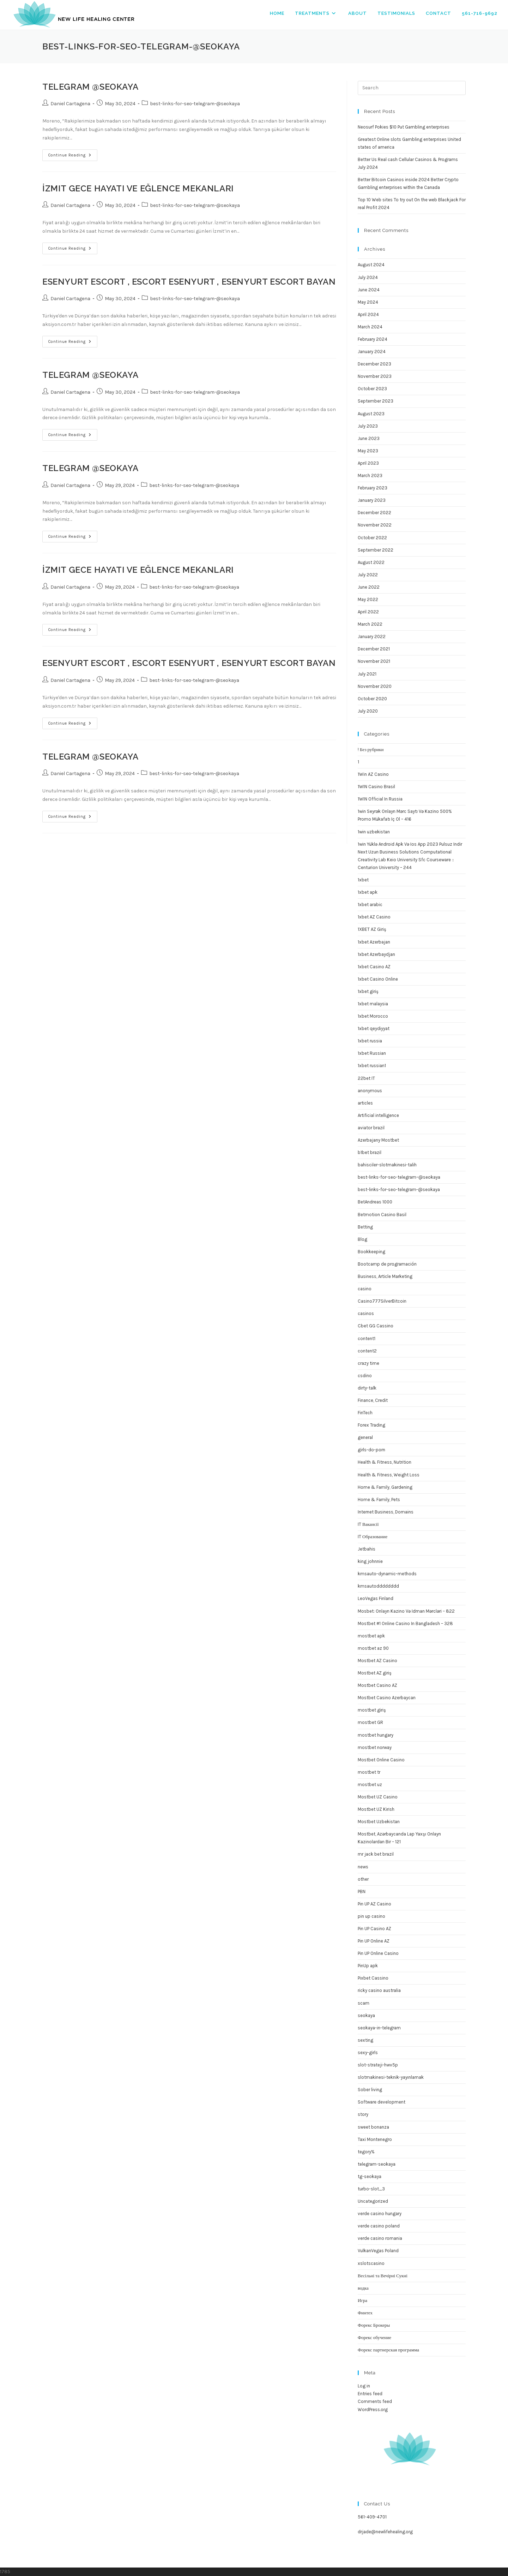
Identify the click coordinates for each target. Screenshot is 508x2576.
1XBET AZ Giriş (372, 929)
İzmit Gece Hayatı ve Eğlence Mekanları (138, 188)
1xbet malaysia (373, 1003)
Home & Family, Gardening (385, 1487)
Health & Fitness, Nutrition (384, 1462)
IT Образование (372, 1536)
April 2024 (368, 314)
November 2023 (375, 376)
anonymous (370, 1090)
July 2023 (368, 426)
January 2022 (372, 636)
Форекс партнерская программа (388, 2349)
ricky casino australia (379, 1990)
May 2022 (368, 599)
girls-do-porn (371, 1449)
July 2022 (368, 574)
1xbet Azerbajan (374, 942)
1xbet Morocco (373, 1016)
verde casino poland (379, 2226)
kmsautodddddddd (378, 1586)
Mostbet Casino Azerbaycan (387, 1697)
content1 (366, 1338)
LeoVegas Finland (375, 1598)
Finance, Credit (373, 1400)
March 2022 (370, 624)
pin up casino (371, 1916)
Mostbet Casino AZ (377, 1685)
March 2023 (370, 475)
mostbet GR (370, 1722)
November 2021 (374, 661)
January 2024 (372, 351)
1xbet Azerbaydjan (376, 954)
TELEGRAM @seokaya (90, 87)
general (365, 1437)
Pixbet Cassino (373, 1978)
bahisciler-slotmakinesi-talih (387, 1164)
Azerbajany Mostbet (378, 1140)
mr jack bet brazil (376, 1854)
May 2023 (368, 450)
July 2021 (367, 674)
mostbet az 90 (373, 1648)
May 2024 (368, 302)
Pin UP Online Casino (378, 1953)
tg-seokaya (369, 2176)
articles (365, 1103)
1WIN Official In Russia (380, 799)
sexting (365, 2040)
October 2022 (372, 537)
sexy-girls (368, 2052)
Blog (362, 1239)
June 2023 (369, 438)
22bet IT (366, 1078)
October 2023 (372, 388)
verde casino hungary (379, 2213)
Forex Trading (371, 1425)
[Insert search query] (412, 88)
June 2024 (369, 289)
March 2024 (370, 326)
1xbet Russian (372, 1053)
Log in (364, 2385)
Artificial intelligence (378, 1115)
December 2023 (374, 364)
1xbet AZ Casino (374, 917)
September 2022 (375, 550)
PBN (361, 1891)
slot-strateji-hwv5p (378, 2065)
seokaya (366, 2015)
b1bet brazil (369, 1152)
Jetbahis (366, 1549)
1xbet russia (370, 1040)
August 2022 (371, 562)
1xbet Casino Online (378, 979)
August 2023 (371, 413)
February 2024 (372, 339)
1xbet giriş (368, 991)
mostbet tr (369, 1772)
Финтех (365, 2312)
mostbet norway (375, 1747)
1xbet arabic (370, 904)
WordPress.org (373, 2409)
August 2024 (371, 264)
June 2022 (369, 587)
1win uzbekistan (374, 831)
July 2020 (368, 711)
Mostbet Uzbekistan (379, 1821)
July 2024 (368, 277)
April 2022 (368, 611)
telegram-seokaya (376, 2164)
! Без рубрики (371, 749)
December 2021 (374, 649)
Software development (381, 2102)
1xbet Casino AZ (374, 966)
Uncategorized (373, 2201)
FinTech (365, 1412)
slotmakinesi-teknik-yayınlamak (391, 2077)
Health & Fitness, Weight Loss (388, 1474)
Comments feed (375, 2401)
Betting (365, 1227)
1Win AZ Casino (373, 774)
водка (363, 2288)
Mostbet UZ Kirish (376, 1809)
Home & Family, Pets (379, 1499)
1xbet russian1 (372, 1065)
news (363, 1866)
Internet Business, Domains (385, 1512)
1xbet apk (367, 892)
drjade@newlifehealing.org (385, 2531)
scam (363, 2003)
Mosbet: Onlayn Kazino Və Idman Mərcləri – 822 (406, 1611)
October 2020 (372, 698)
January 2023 (372, 500)
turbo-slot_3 (371, 2188)
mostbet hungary (375, 1735)
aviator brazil (371, 1127)
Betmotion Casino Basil (382, 1214)
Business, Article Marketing (385, 1276)
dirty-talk (367, 1388)
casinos (366, 1313)
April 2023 (368, 463)
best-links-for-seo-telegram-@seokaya (195, 104)
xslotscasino (371, 2263)
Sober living (370, 2089)
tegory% (366, 2151)
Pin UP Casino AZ (374, 1928)
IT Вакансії (368, 1524)
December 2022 (374, 512)
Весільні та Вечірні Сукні (382, 2275)
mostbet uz (370, 1784)
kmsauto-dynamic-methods (387, 1573)
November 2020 (375, 686)
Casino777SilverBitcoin (382, 1301)
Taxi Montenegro (375, 2139)
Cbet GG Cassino (375, 1325)
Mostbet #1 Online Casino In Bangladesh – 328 (405, 1623)
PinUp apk (368, 1965)
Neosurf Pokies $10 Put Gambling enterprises (403, 127)
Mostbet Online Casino (381, 1759)
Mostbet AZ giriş (375, 1673)
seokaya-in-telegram (379, 2027)
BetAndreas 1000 (375, 1201)
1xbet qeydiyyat (373, 1028)
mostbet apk (371, 1635)
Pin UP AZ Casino (374, 1903)
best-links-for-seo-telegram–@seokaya (399, 1177)
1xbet (363, 879)
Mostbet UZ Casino (378, 1796)
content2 (367, 1351)
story (363, 2114)
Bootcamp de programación (387, 1264)
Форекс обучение (374, 2337)
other (363, 1879)
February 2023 (372, 487)
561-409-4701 (372, 2517)
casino (364, 1288)
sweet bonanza (373, 2127)
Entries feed (370, 2393)
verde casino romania (380, 2238)
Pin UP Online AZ (373, 1941)
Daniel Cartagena (70, 104)
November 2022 (375, 525)
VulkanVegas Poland (378, 2250)
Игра (362, 2300)
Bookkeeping (371, 1251)
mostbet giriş (372, 1710)
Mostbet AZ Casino (377, 1660)
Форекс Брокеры (374, 2325)
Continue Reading (72, 156)
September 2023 (375, 401)
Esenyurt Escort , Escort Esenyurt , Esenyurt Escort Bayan (188, 281)
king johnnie (370, 1561)
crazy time (368, 1363)
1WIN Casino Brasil (376, 786)
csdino (365, 1375)
